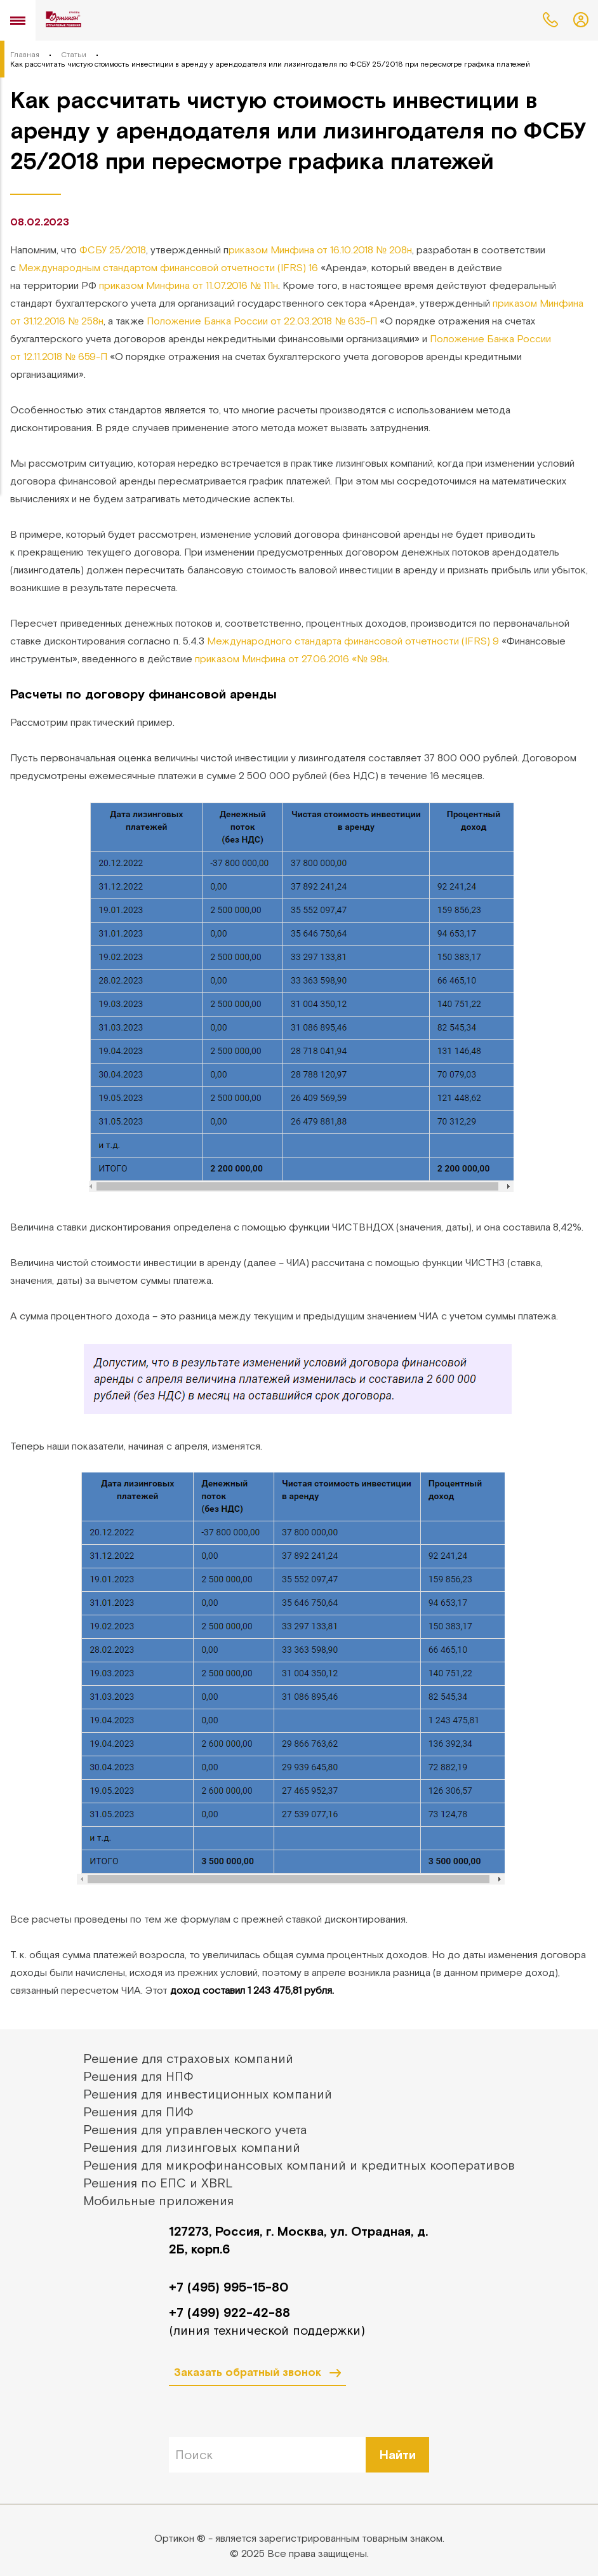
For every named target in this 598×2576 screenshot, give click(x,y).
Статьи (73, 54)
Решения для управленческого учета (195, 2129)
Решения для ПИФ (138, 2111)
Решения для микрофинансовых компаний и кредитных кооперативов (299, 2165)
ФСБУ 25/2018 (112, 249)
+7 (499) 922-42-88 (229, 2312)
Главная (24, 54)
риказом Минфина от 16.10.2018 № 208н (320, 249)
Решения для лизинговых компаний (191, 2147)
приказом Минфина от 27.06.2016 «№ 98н (291, 658)
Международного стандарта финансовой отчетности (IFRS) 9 (353, 640)
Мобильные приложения (158, 2200)
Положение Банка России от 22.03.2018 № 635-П (262, 320)
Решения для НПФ (138, 2076)
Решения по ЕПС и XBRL (158, 2182)
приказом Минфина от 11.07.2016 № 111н (188, 285)
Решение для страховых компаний (188, 2058)
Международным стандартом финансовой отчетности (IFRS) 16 (168, 267)
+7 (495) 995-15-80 (228, 2286)
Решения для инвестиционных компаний (207, 2093)
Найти (398, 2454)
